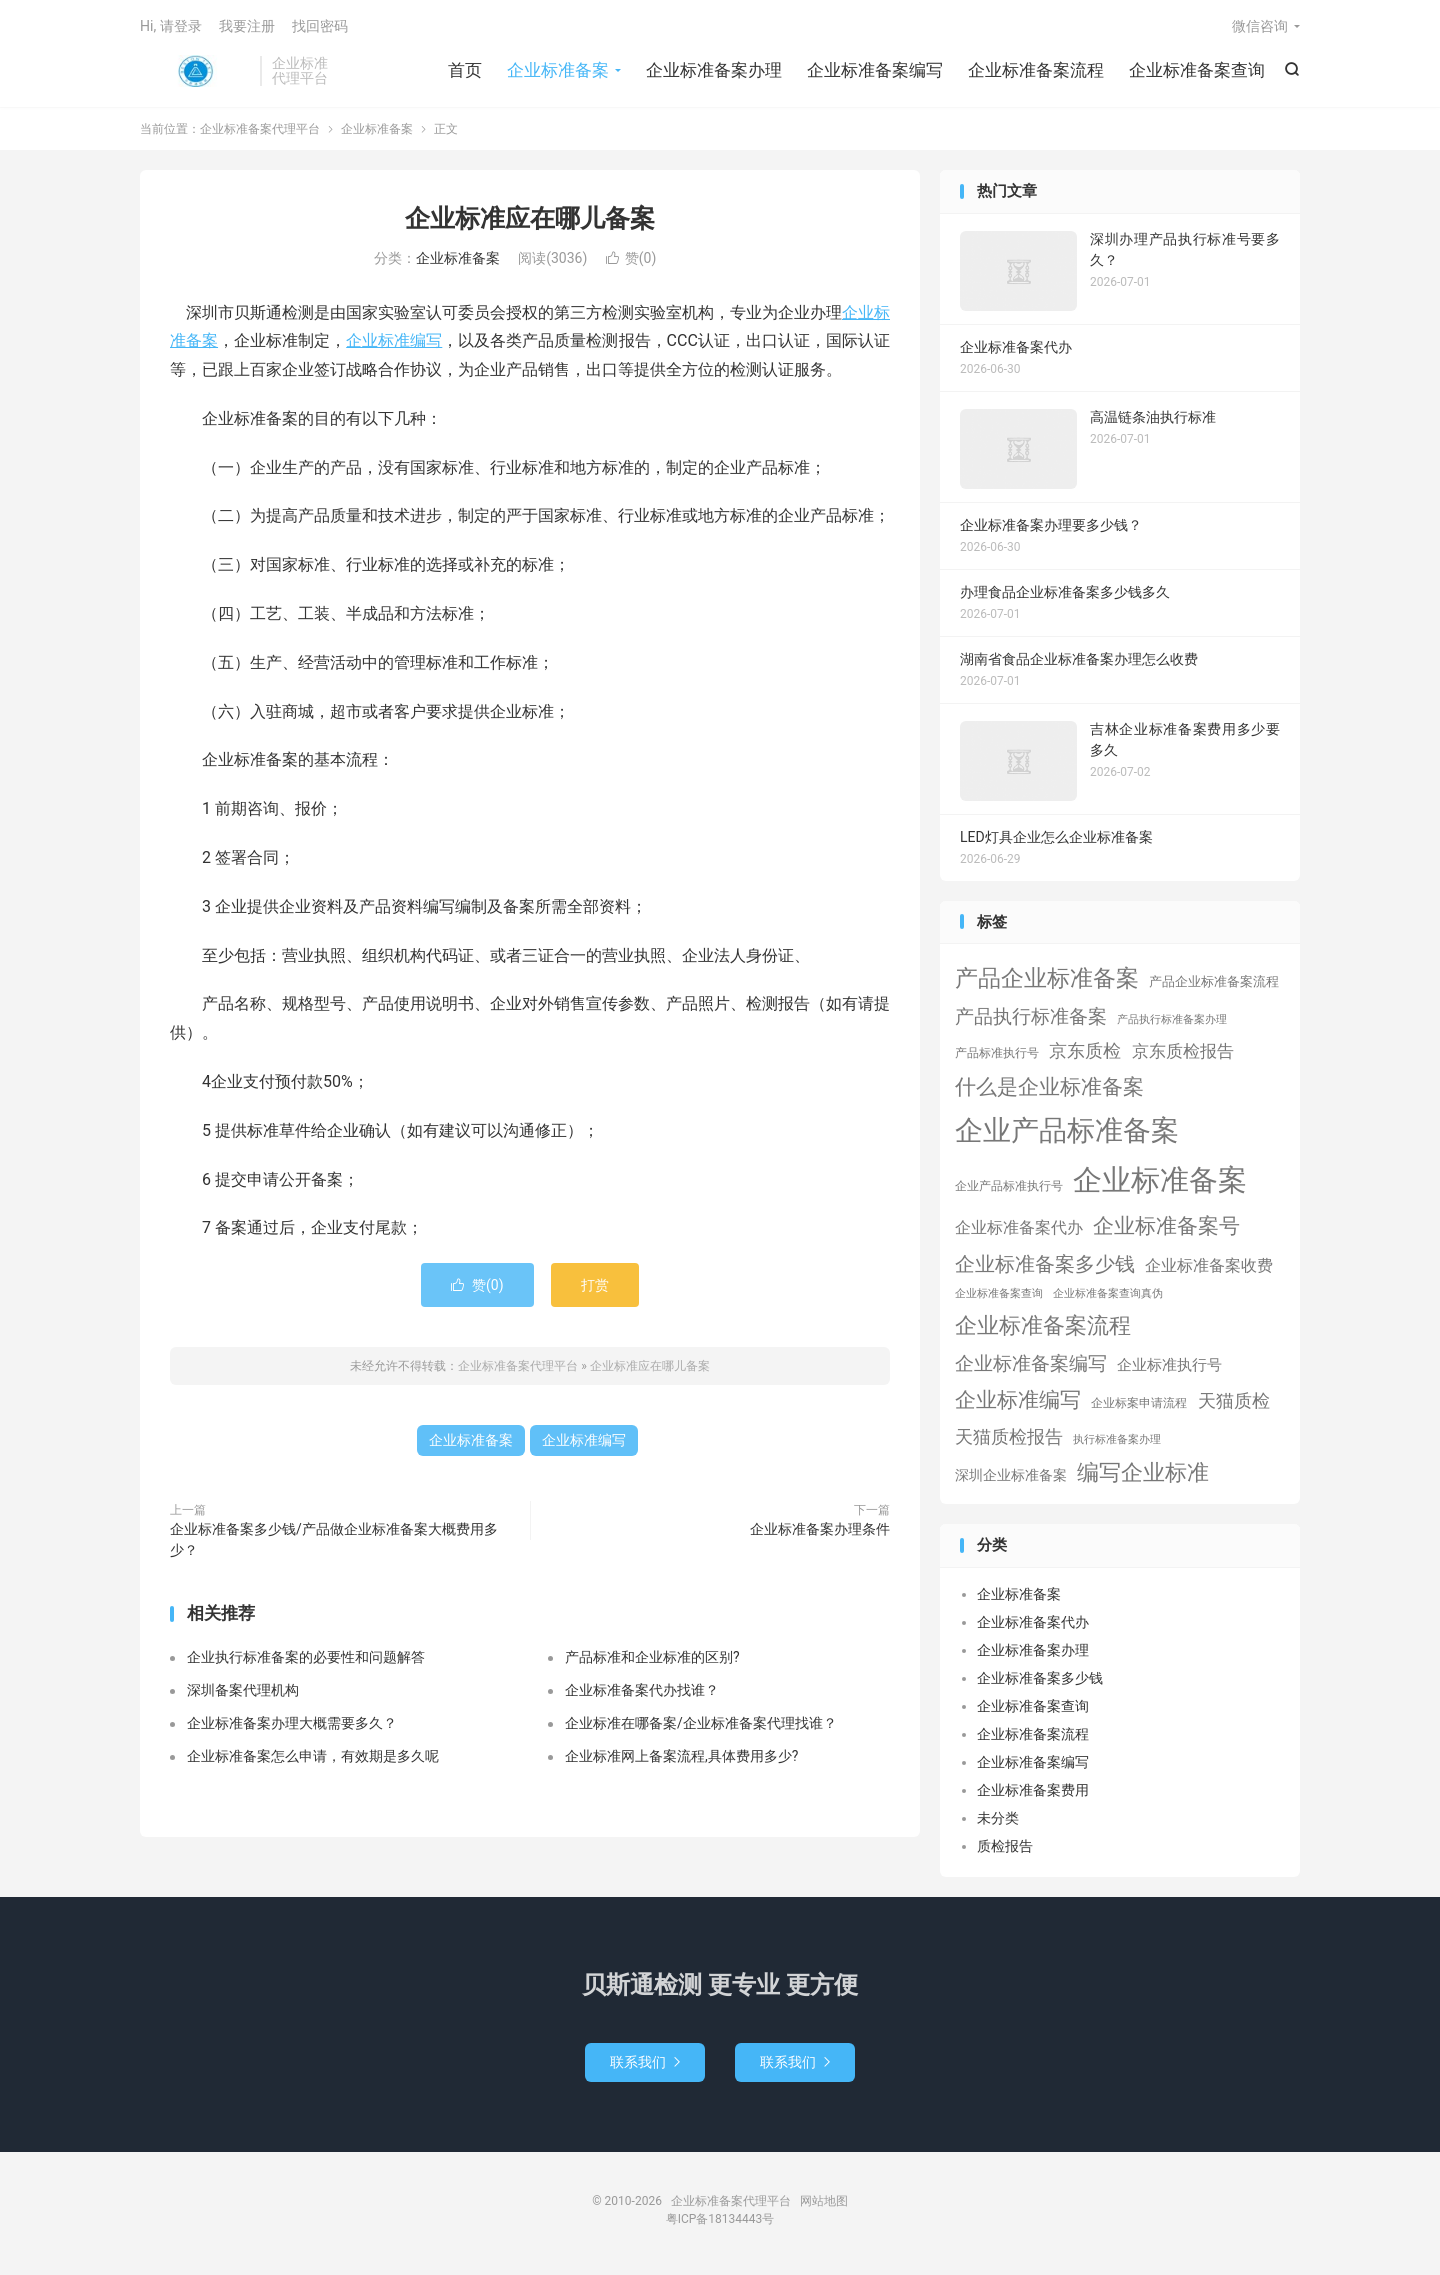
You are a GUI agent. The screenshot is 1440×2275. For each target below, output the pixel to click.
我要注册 (247, 26)
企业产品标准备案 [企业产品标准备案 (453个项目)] (1067, 1130)
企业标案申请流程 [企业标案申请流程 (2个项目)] (1139, 1403)
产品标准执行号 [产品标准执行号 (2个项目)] (997, 1053)
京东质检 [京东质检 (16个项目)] (1085, 1051)
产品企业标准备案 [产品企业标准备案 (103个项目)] (1047, 978)
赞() (631, 258)
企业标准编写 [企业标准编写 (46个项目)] (1018, 1400)
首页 (465, 70)
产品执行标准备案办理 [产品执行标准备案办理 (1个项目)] (1172, 1019)
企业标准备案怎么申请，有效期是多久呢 (313, 1756)
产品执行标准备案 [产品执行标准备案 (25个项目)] (1031, 1017)
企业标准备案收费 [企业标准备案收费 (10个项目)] (1209, 1265)
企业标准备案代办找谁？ (642, 1690)
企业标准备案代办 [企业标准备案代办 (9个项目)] (1019, 1227)
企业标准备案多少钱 (1040, 1678)
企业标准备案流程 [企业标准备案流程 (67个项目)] (1043, 1325)
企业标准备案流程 (1036, 70)
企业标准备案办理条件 (820, 1529)
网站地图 (824, 2201)
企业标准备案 (558, 70)
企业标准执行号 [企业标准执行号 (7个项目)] (1169, 1365)
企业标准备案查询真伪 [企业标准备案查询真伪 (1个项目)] (1108, 1293)
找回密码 (320, 26)
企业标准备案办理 (714, 70)
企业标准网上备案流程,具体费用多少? (681, 1756)
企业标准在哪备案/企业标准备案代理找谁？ (701, 1723)
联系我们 (645, 2062)
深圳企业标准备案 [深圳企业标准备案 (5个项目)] (1011, 1475)
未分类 (998, 1818)
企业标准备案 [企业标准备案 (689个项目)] (1160, 1180)
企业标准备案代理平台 (195, 71)
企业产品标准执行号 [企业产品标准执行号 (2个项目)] (1009, 1186)
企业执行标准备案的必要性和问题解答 (306, 1657)
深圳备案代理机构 (243, 1690)
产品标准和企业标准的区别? (652, 1657)
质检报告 (1005, 1846)
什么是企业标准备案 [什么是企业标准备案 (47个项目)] (1049, 1087)
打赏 (595, 1285)
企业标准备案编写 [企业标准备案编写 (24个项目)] (1031, 1364)
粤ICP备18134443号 (720, 2219)
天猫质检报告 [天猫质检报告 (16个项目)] (1009, 1437)
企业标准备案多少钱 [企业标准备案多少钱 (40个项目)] (1045, 1264)
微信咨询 (1260, 26)
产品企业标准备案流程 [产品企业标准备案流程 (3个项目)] (1214, 981)
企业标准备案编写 (875, 70)
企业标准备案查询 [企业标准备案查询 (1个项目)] (999, 1293)
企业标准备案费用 (1033, 1790)
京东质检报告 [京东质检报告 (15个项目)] (1183, 1051)
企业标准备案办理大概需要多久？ (292, 1723)
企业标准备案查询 (1197, 70)
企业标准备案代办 (1033, 1622)
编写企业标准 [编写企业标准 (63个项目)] (1143, 1472)
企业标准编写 (394, 340)
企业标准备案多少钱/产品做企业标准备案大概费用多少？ (334, 1539)
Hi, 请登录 (171, 26)
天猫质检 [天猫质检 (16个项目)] (1234, 1401)
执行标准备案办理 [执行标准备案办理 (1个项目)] (1117, 1439)
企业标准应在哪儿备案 (530, 218)
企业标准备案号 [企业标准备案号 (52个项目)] (1166, 1225)
